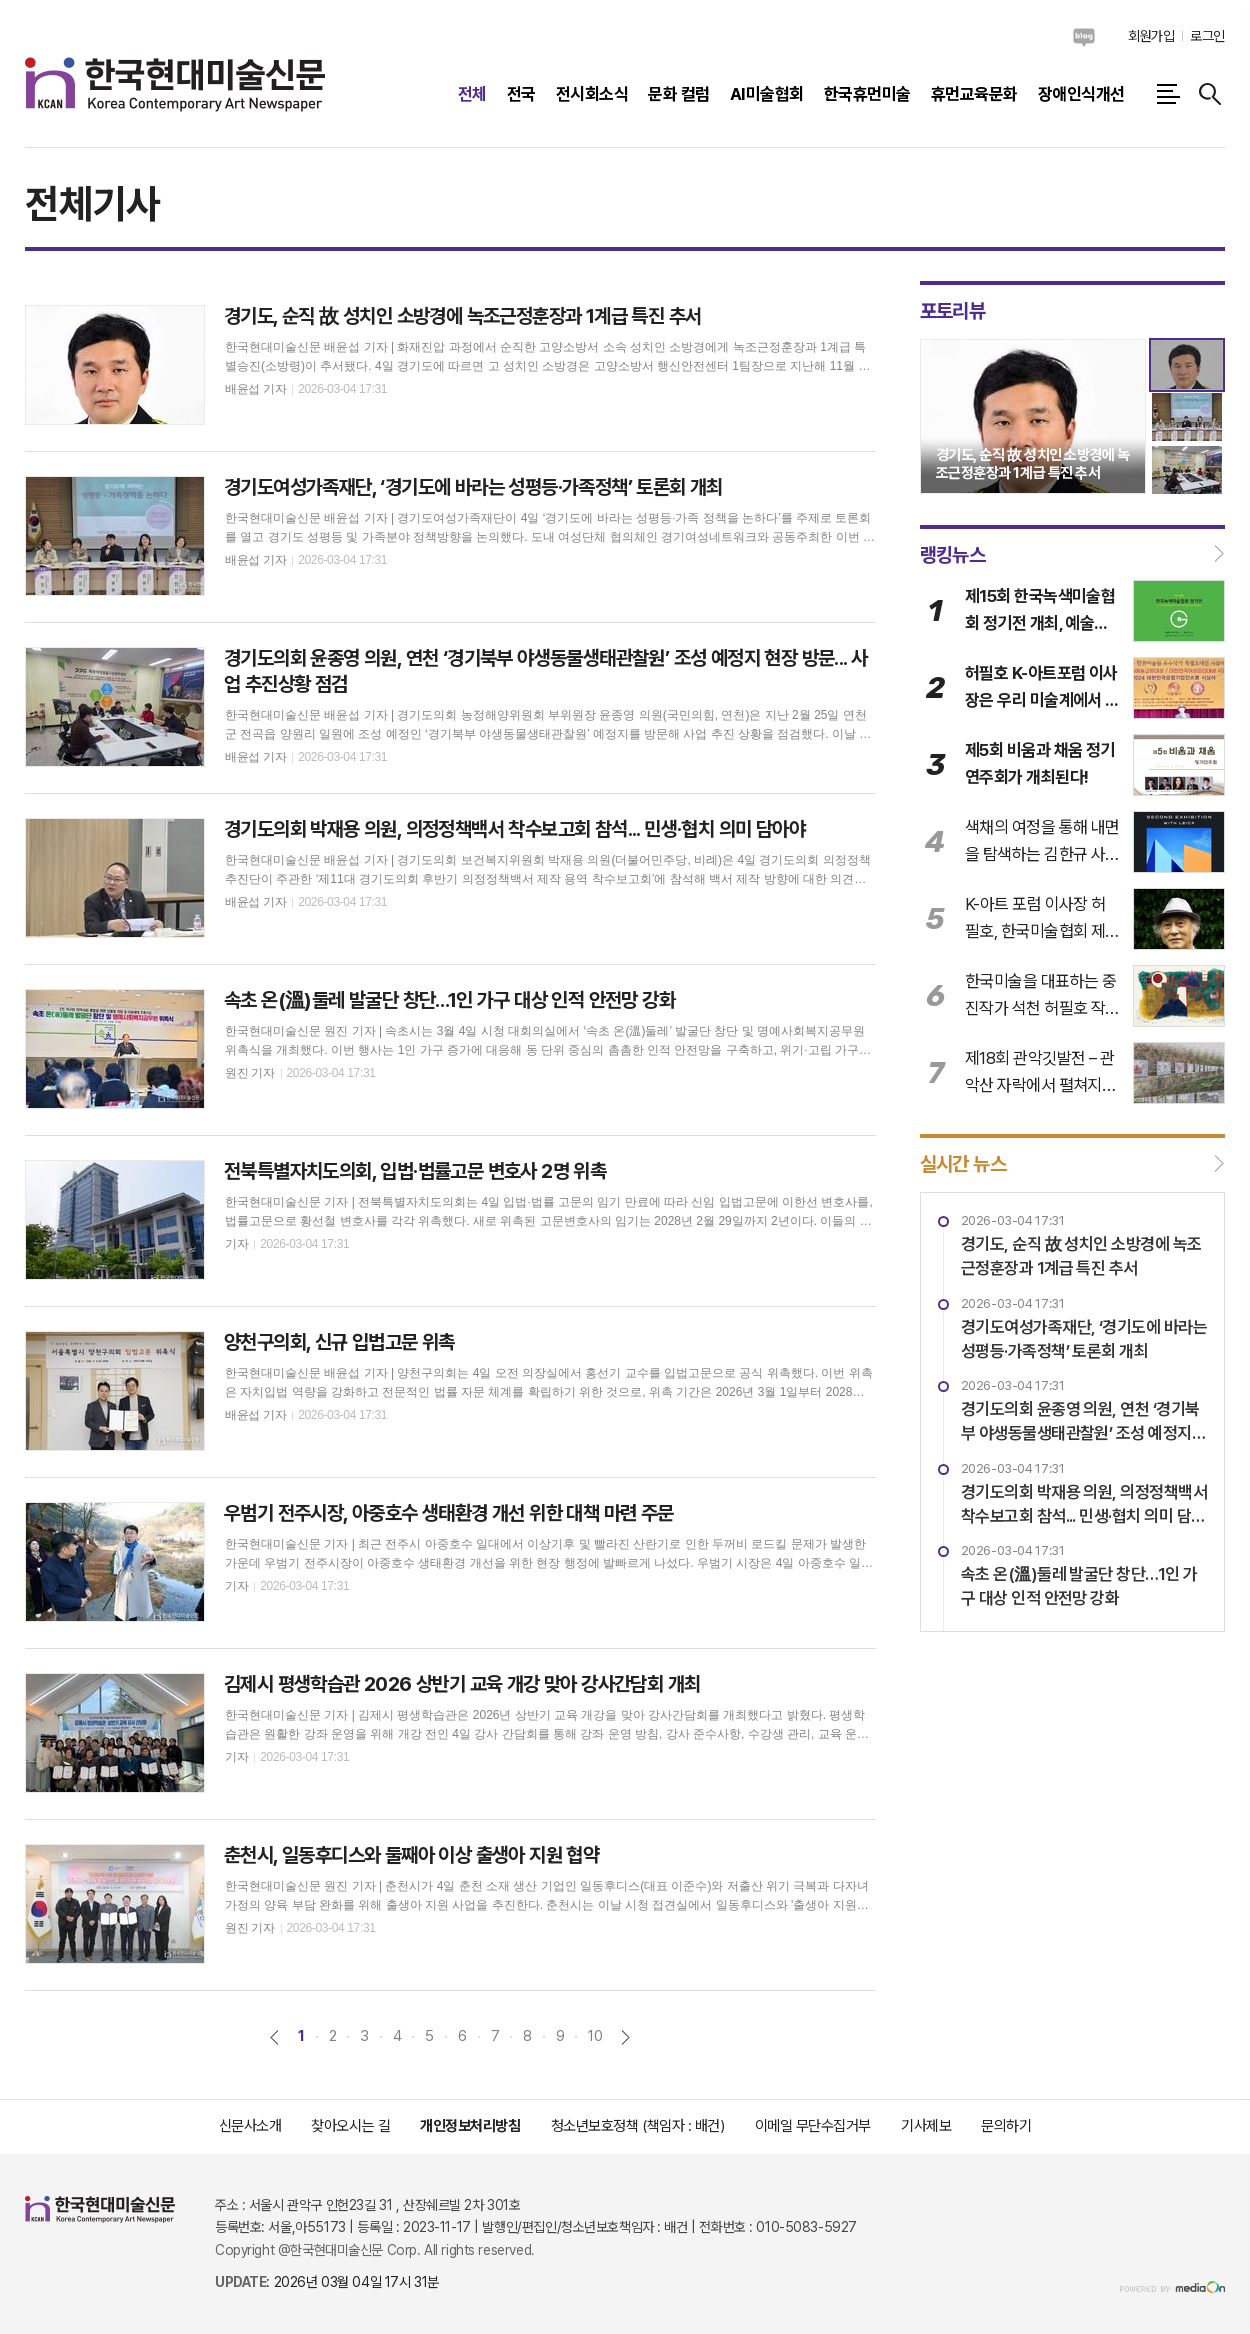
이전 (274, 2037)
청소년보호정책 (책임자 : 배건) (638, 2126)
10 (595, 2036)
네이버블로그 (1084, 37)
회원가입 (1151, 36)
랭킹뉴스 (953, 554)
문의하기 (1006, 2126)
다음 (625, 2037)
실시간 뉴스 (963, 1164)
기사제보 (926, 2126)
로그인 (1207, 36)
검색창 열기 (1210, 94)
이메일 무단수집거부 (813, 2126)
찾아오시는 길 (350, 2126)
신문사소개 (250, 2126)
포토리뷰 (953, 311)
